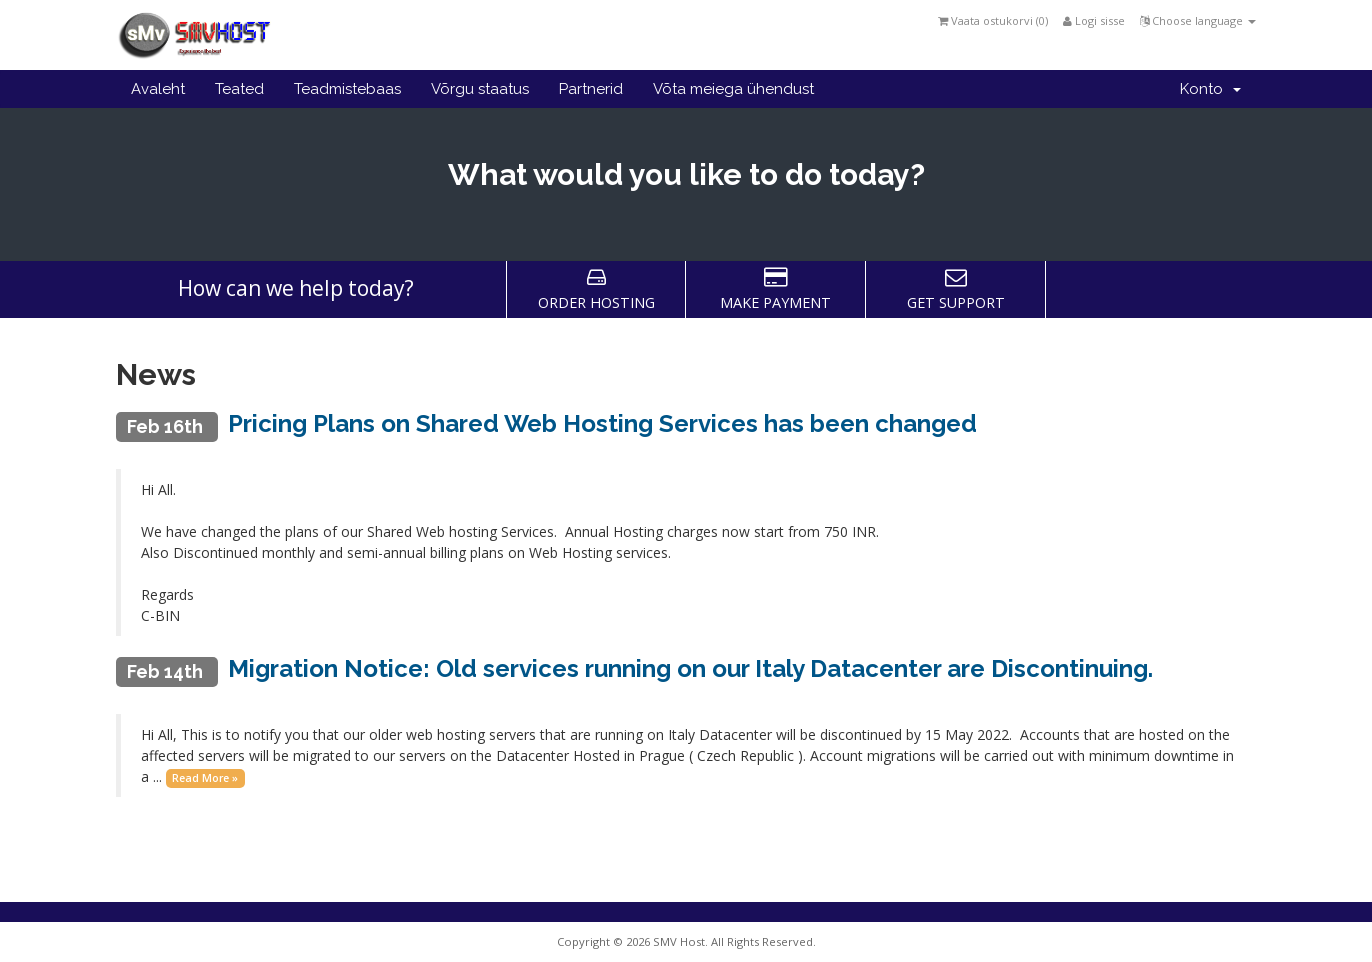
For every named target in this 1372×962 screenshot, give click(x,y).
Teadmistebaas (347, 89)
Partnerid (591, 89)
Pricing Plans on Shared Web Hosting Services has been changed (602, 423)
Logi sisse (1094, 20)
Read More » (205, 778)
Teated (239, 89)
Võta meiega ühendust (733, 89)
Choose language (1198, 20)
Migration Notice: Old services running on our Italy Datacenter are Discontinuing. (690, 668)
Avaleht (158, 89)
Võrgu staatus (480, 89)
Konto (1210, 89)
